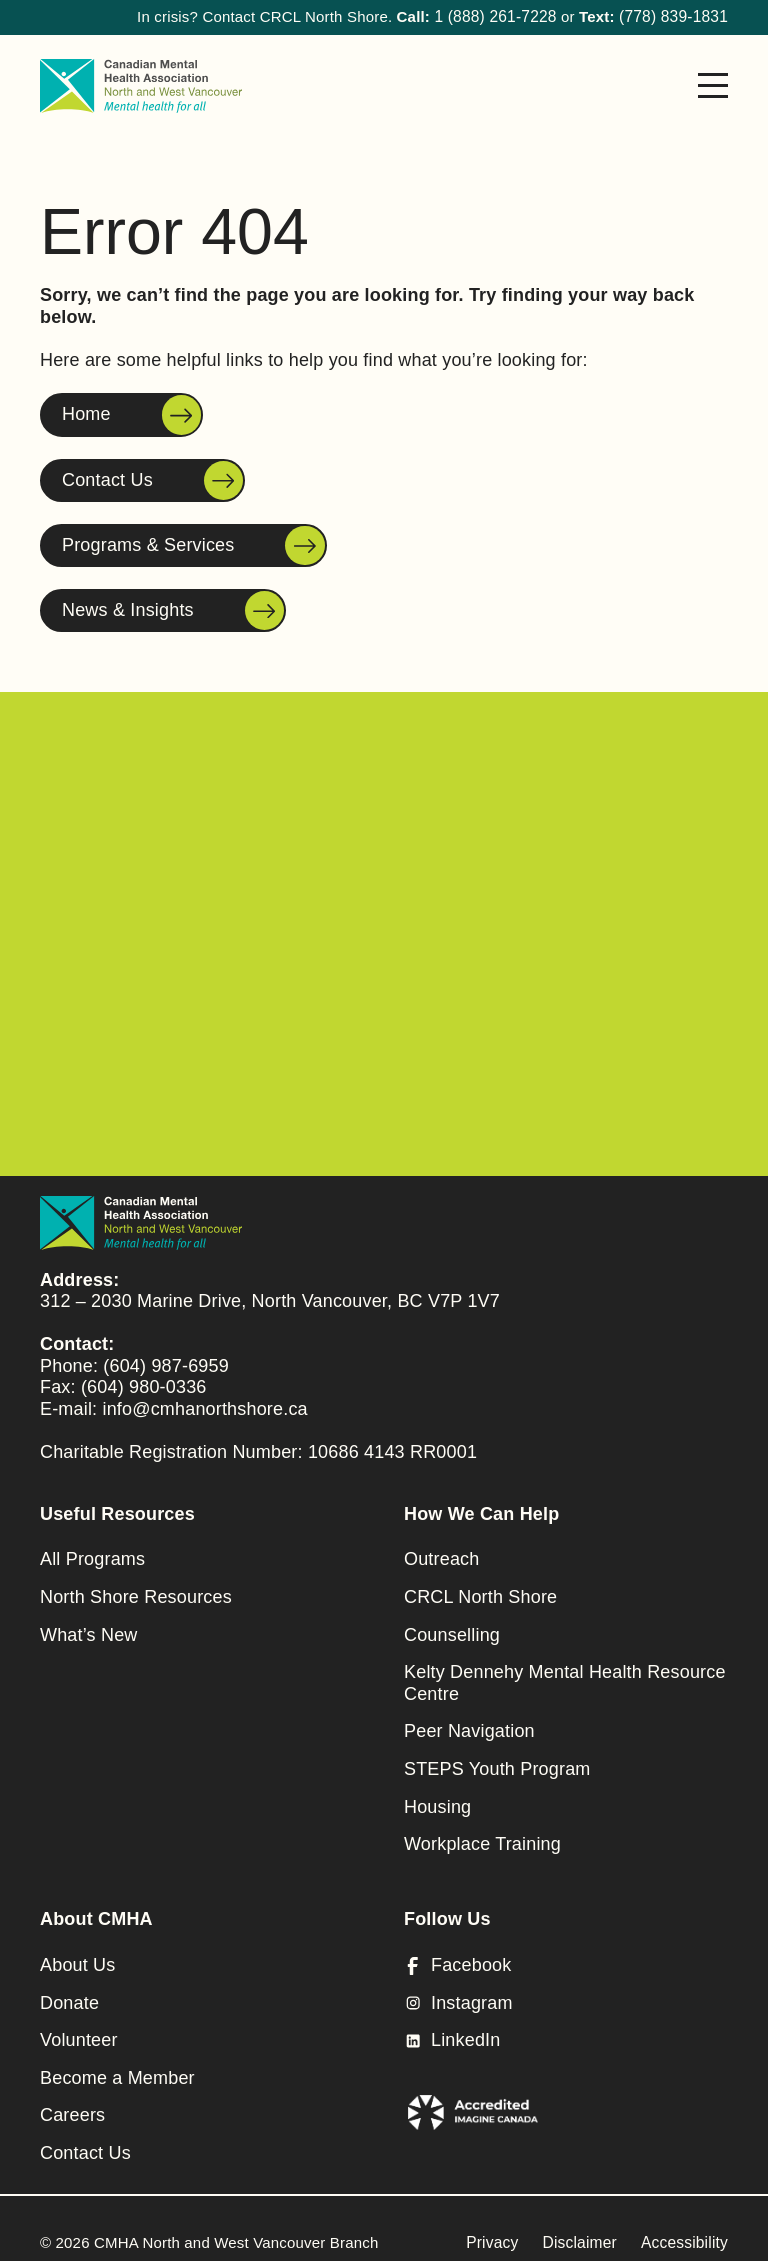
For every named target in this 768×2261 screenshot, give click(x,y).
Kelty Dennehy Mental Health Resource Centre (565, 1672)
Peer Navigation (469, 1720)
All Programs (92, 1548)
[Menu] (713, 85)
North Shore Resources (136, 1586)
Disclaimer (584, 2231)
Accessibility (686, 2231)
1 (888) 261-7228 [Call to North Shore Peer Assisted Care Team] (502, 16)
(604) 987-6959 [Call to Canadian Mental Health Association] (166, 1355)
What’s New (89, 1624)
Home (86, 414)
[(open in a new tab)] (475, 2096)
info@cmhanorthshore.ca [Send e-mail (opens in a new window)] (204, 1398)
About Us (77, 1954)
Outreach (441, 1548)
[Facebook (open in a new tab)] (566, 1955)
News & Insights (128, 609)
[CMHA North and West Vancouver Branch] (141, 85)
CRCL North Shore (480, 1586)
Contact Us (107, 479)
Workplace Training (482, 1833)
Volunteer (79, 2029)
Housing (437, 1796)
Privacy (499, 2231)
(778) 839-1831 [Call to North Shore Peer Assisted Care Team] (675, 16)
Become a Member (117, 2067)
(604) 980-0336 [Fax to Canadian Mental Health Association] (144, 1376)
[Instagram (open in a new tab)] (566, 1993)
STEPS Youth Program (497, 1758)
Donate (69, 1992)
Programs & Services (148, 544)
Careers (72, 2104)
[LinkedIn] (566, 2030)
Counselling (452, 1624)
